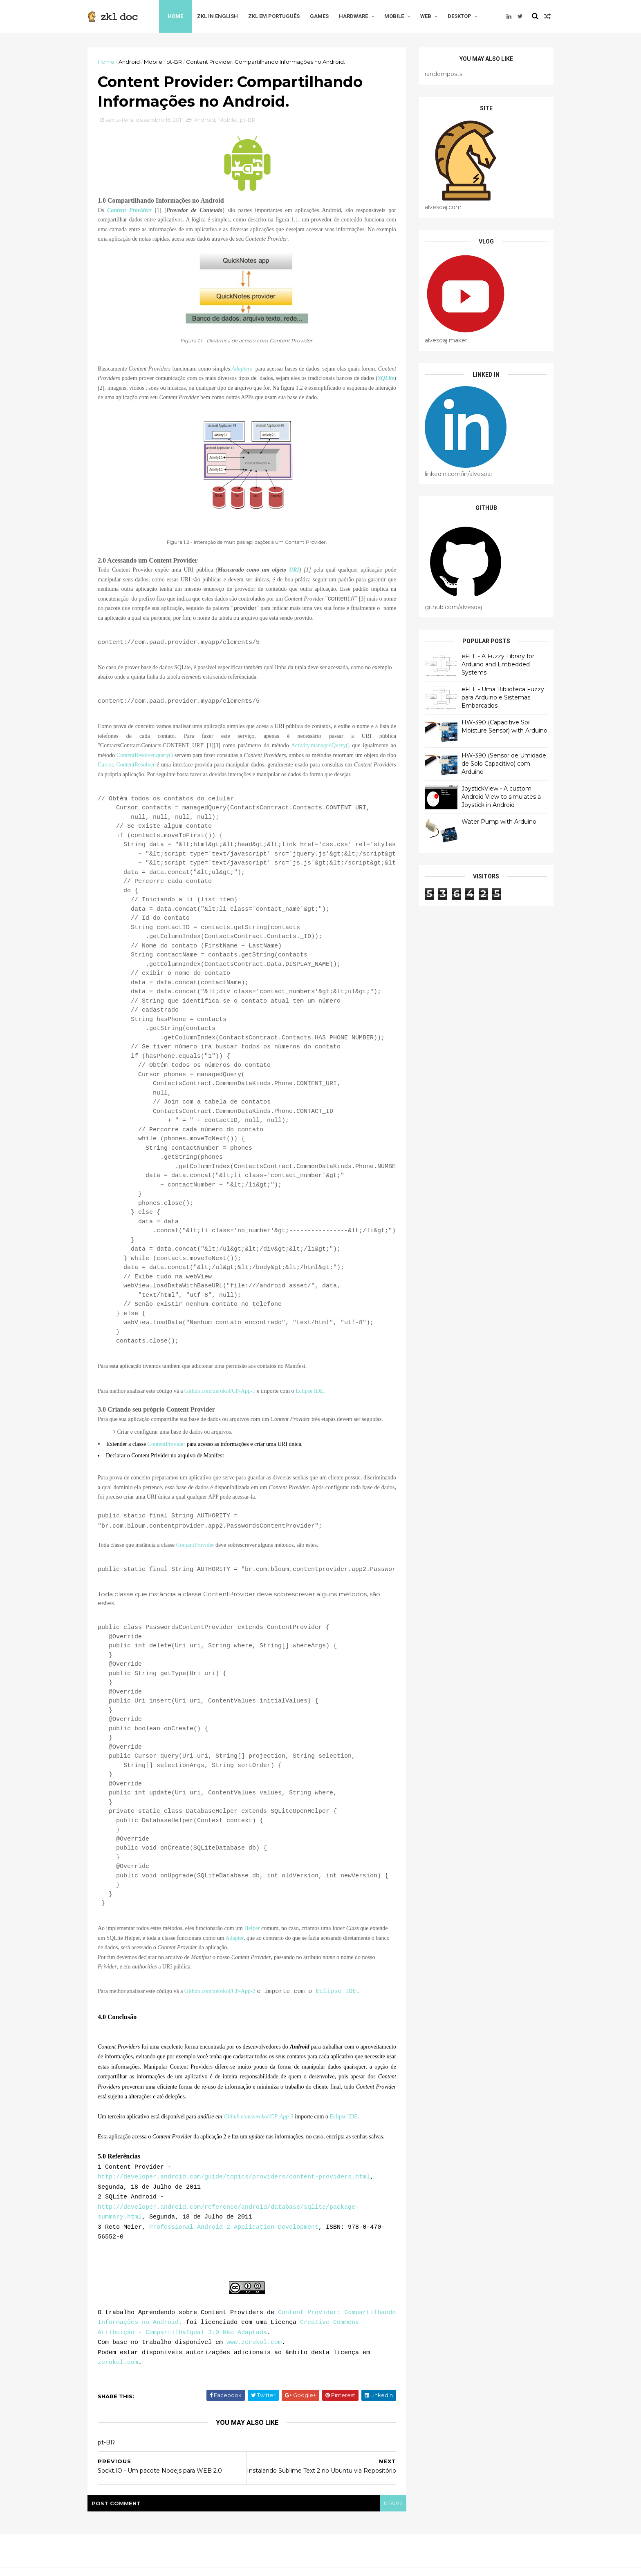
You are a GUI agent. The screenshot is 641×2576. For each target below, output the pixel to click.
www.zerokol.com (254, 2331)
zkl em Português (274, 16)
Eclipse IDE (309, 1391)
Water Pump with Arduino (499, 821)
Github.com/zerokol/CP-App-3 (259, 2114)
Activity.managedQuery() (320, 745)
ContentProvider (167, 1444)
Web (425, 16)
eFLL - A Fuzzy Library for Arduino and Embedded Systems (498, 664)
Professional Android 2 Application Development (233, 2220)
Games (319, 16)
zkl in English (217, 16)
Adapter (234, 1936)
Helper (252, 1927)
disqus (393, 2490)
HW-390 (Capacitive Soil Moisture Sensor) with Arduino (504, 726)
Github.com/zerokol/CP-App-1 (220, 1391)
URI (294, 570)
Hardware (353, 16)
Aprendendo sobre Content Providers (200, 2302)
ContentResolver (135, 765)
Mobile (394, 16)
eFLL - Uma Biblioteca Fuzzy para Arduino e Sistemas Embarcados (503, 697)
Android (129, 61)
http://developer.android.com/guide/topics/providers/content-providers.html (234, 2172)
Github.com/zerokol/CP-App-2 (220, 1990)
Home (175, 16)
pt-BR (174, 61)
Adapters (241, 369)
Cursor (105, 765)
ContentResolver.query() (145, 755)
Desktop (459, 16)
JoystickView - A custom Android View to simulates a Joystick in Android (501, 796)
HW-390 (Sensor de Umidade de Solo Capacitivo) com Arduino (504, 763)
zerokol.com (118, 2350)
